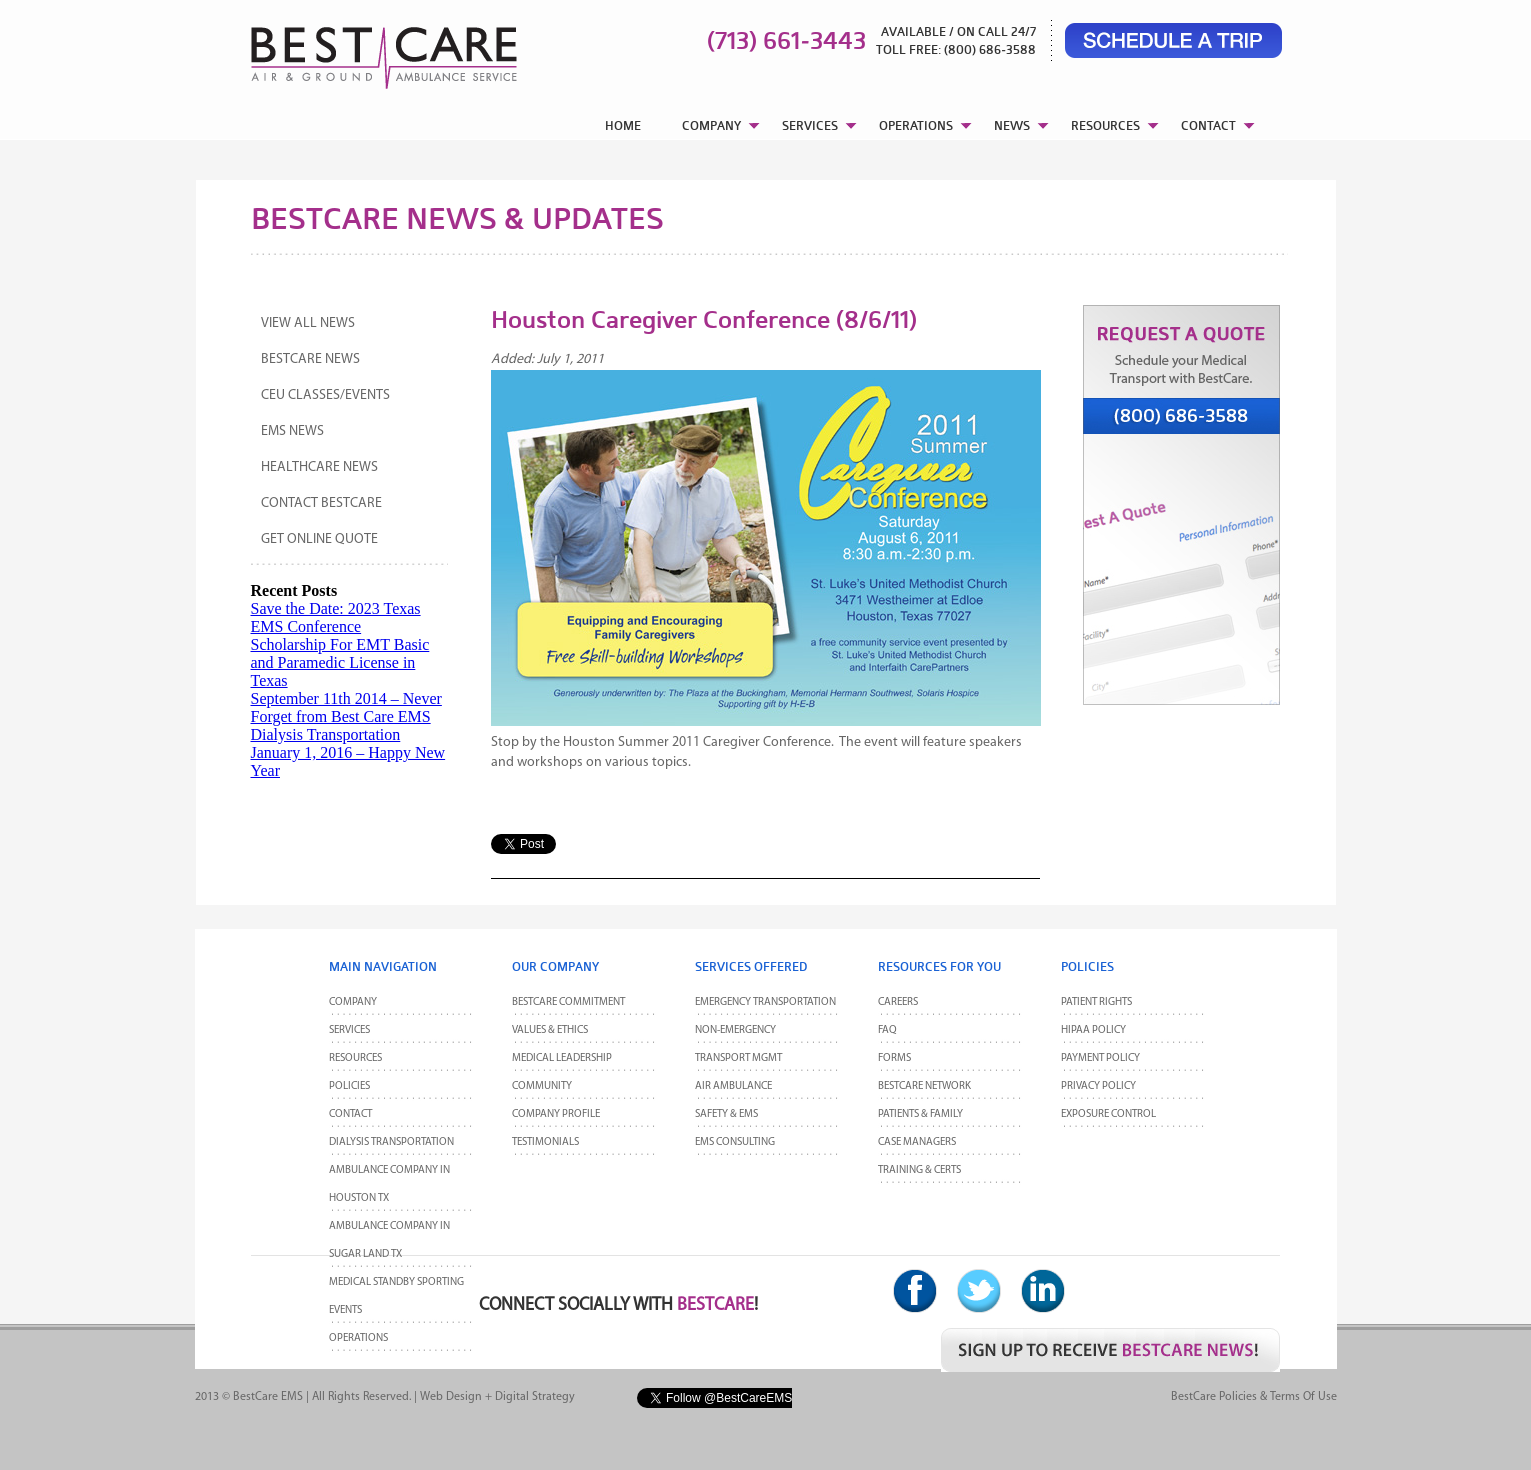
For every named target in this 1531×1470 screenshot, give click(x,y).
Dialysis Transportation (326, 734)
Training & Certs (919, 1170)
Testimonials (545, 1142)
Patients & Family (920, 1114)
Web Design (451, 1397)
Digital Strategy (535, 1397)
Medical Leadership (562, 1058)
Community (542, 1086)
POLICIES (349, 1086)
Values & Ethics (550, 1030)
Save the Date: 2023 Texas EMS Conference (336, 617)
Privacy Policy (1098, 1086)
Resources (355, 1058)
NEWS (1012, 125)
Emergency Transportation (765, 1002)
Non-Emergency (735, 1030)
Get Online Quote (319, 539)
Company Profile (556, 1114)
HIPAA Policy (1093, 1030)
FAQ (887, 1030)
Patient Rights (1096, 1002)
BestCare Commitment (568, 1002)
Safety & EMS (726, 1114)
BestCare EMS (268, 1397)
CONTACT (1208, 125)
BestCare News (310, 359)
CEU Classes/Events (325, 395)
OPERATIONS (916, 125)
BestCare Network (924, 1086)
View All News (308, 323)
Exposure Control (1108, 1114)
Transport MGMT (738, 1058)
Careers (898, 1002)
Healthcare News (319, 467)
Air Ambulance (733, 1086)
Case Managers (917, 1142)
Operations (358, 1338)
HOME (623, 125)
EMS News (292, 431)
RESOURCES (1105, 125)
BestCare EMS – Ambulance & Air (358, 50)
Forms (894, 1058)
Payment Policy (1100, 1058)
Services (349, 1030)
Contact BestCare (321, 503)
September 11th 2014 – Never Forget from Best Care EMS (346, 707)
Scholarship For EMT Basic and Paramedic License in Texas (340, 662)
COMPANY (711, 125)
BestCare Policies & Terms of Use (1254, 1397)
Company (353, 1002)
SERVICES (810, 125)
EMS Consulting (735, 1142)
